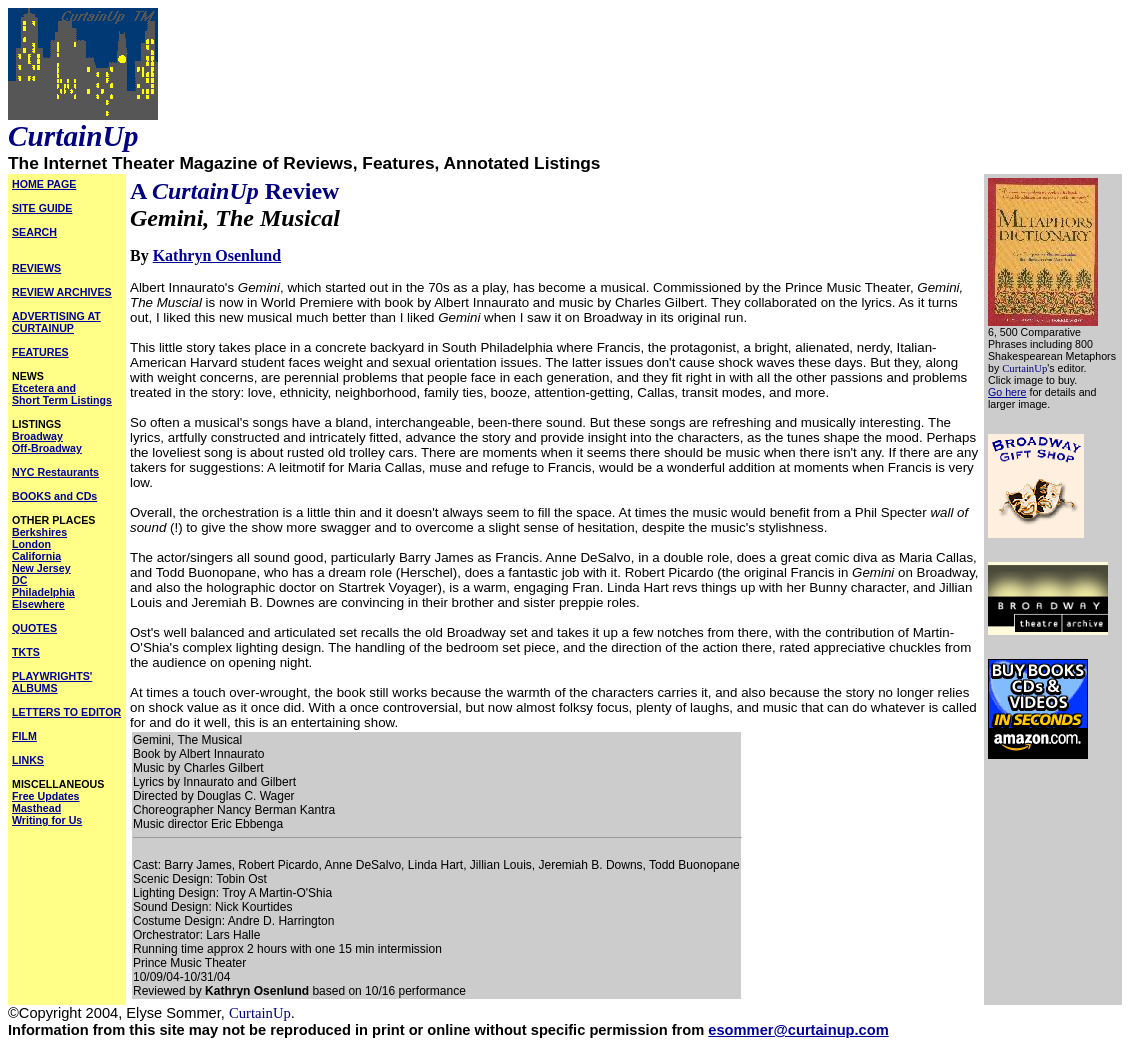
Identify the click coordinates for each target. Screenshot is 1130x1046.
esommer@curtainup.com (798, 1030)
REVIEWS (36, 268)
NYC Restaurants (55, 472)
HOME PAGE (44, 184)
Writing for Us (47, 820)
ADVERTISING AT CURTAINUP (56, 322)
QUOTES (34, 628)
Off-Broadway (47, 448)
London (31, 544)
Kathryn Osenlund (217, 255)
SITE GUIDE (42, 208)
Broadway (37, 436)
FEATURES (40, 352)
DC (19, 580)
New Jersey (41, 568)
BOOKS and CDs (54, 496)
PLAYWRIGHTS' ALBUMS (52, 682)
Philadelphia (43, 592)
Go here (1007, 392)
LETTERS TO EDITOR (66, 712)
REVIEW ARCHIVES (62, 292)
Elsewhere (38, 604)
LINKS (28, 760)
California (36, 556)
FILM (24, 736)
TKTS (26, 652)
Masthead (36, 808)
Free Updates (46, 796)
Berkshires (39, 532)
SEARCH (34, 232)
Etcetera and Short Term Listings (62, 394)
